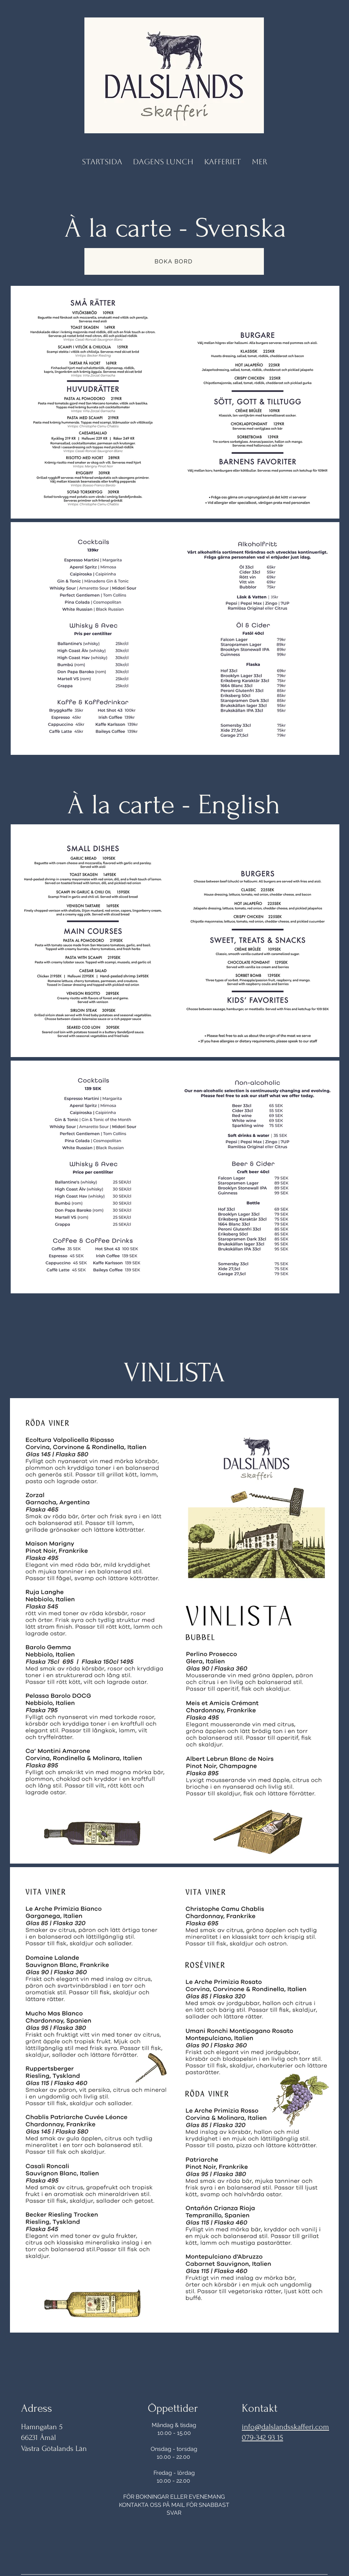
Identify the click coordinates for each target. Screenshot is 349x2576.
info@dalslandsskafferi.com (285, 2426)
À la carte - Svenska (175, 228)
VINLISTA (174, 1373)
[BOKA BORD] (174, 261)
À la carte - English (173, 804)
